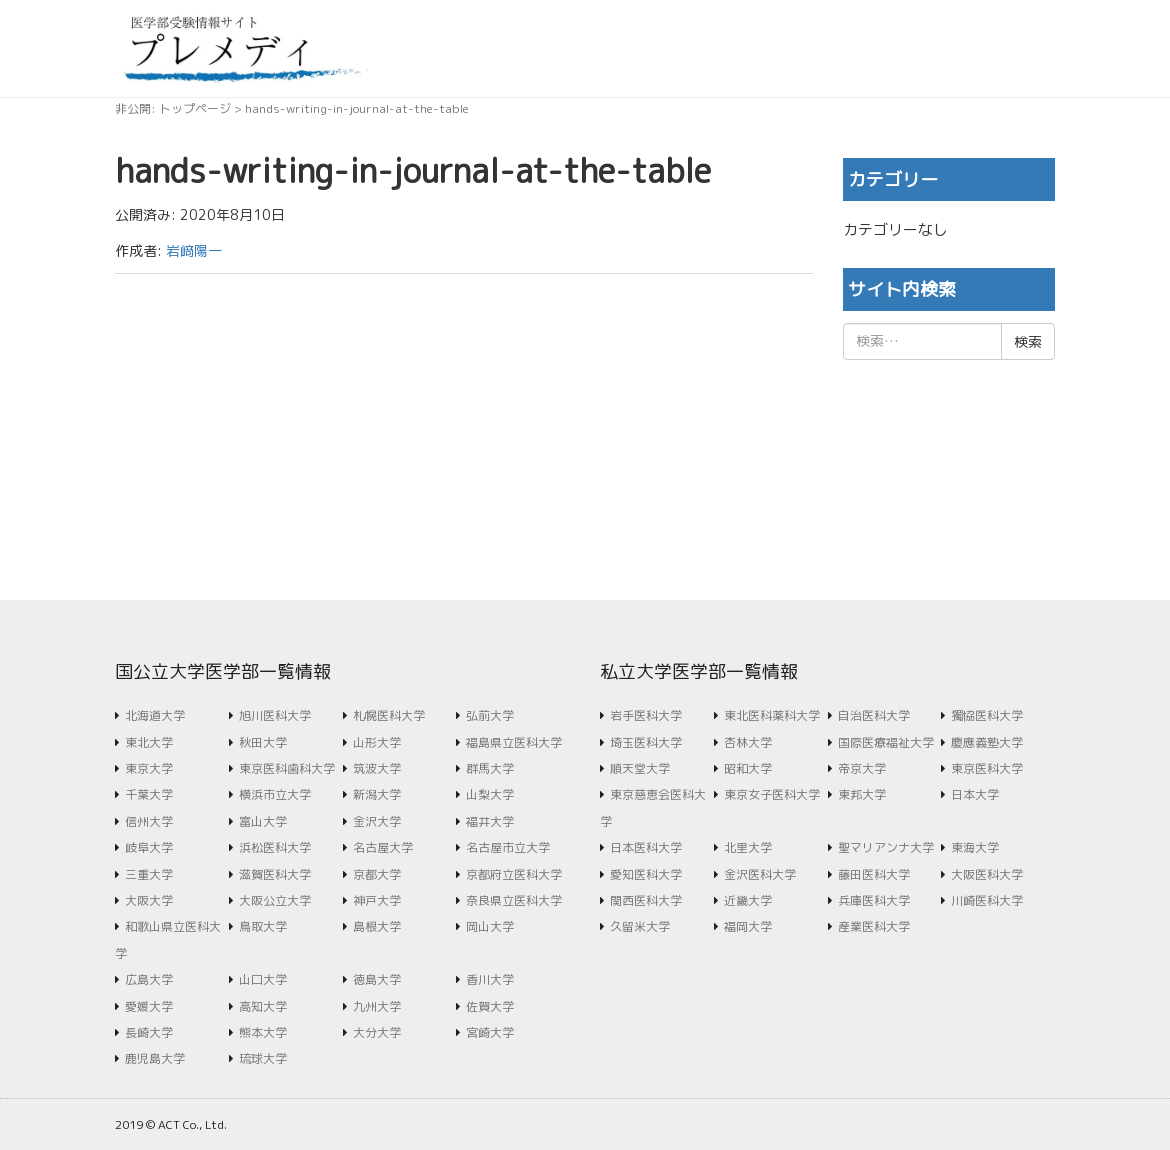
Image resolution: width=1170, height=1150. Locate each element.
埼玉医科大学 (646, 742)
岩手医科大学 (646, 715)
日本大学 (975, 794)
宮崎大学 (490, 1032)
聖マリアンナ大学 (886, 847)
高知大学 (263, 1006)
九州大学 (377, 1006)
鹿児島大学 (155, 1058)
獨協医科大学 (987, 715)
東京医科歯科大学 (287, 768)
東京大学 (149, 768)
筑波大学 (377, 768)
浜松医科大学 (275, 847)
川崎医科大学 (987, 900)
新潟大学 (377, 794)
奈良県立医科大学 (514, 900)
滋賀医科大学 (275, 874)
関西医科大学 (646, 900)
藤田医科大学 (874, 874)
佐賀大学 (490, 1006)
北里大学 (748, 847)
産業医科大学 (874, 926)
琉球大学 (263, 1058)
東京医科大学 (987, 768)
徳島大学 (377, 979)
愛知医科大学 (646, 874)
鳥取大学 (263, 926)
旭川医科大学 (275, 715)
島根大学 (377, 926)
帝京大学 (862, 768)
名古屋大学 (383, 847)
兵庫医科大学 (874, 900)
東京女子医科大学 (772, 794)
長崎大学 (149, 1032)
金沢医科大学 (760, 874)
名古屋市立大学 (508, 847)
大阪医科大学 (987, 874)
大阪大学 (149, 900)
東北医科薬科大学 (772, 715)
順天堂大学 (640, 768)
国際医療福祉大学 (886, 742)
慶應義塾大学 (987, 742)
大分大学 (377, 1032)
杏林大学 (748, 742)
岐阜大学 (149, 847)
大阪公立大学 (275, 900)
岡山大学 (490, 926)
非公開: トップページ (173, 108)
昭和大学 (748, 768)
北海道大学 (155, 715)
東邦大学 (862, 794)
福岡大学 (748, 926)
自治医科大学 (874, 715)
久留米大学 (640, 926)
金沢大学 (377, 821)
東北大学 (149, 742)
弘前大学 (490, 715)
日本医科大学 (646, 847)
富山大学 (263, 821)
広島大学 (149, 979)
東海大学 (975, 847)
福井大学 (490, 821)
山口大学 (263, 979)
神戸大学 (377, 900)
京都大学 (377, 874)
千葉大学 (149, 794)
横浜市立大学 (275, 794)
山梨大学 (490, 794)
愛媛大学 (149, 1006)
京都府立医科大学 (514, 874)
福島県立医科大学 (514, 742)
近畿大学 (748, 900)
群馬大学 (490, 768)
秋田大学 (263, 742)
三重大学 (149, 874)
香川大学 (490, 979)
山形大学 (377, 742)
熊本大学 (263, 1032)
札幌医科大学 (389, 715)
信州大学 (149, 821)
